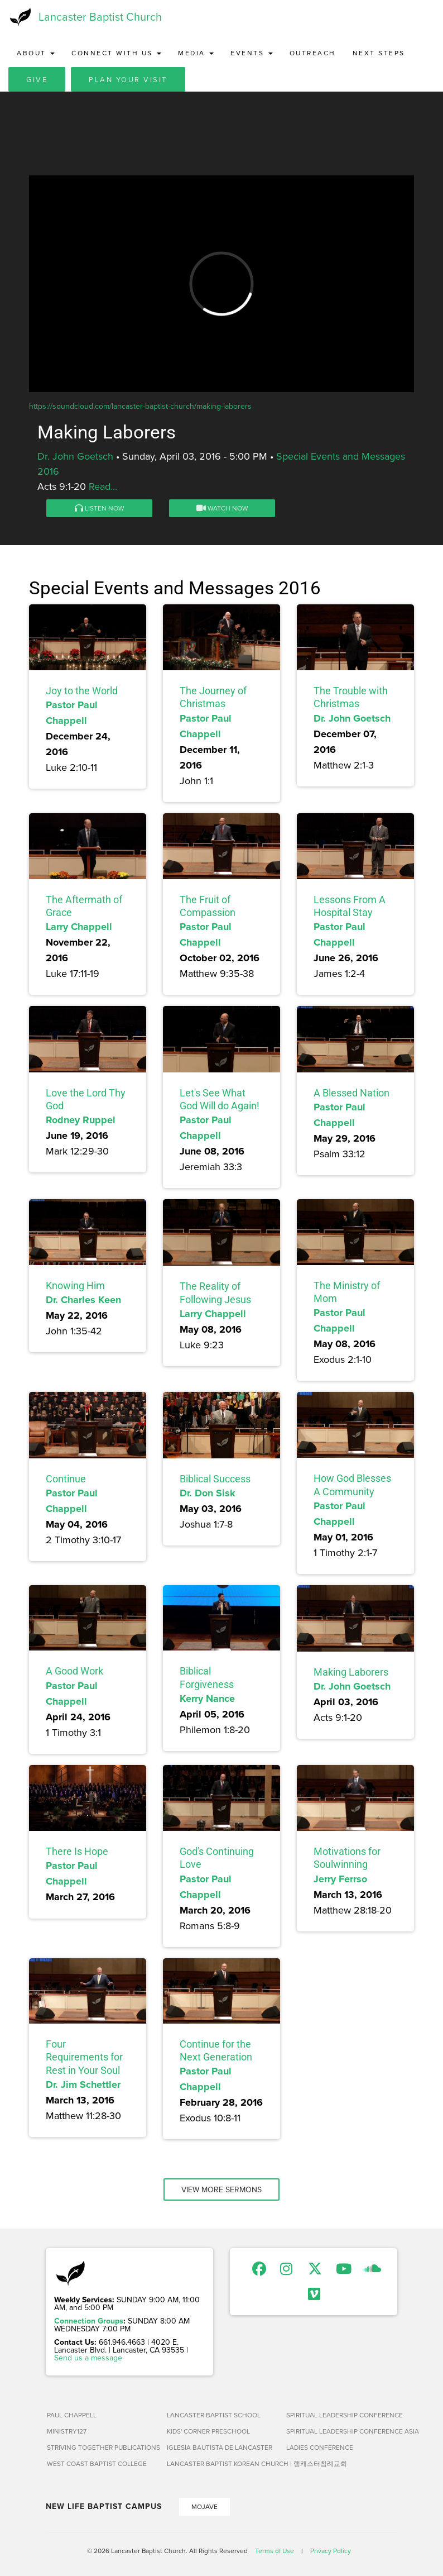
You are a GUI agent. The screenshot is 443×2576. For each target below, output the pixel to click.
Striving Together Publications (102, 2447)
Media (196, 53)
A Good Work (74, 1671)
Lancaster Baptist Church (100, 16)
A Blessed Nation (351, 1093)
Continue (66, 1479)
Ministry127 (66, 2431)
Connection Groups (88, 2320)
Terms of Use (274, 2550)
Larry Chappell (79, 926)
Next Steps (379, 53)
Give (36, 79)
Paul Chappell (72, 2415)
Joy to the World (82, 691)
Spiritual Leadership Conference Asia (341, 2431)
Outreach (313, 53)
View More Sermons (221, 2189)
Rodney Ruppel (80, 1120)
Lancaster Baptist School (214, 2415)
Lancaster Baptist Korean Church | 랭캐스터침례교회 (222, 2463)
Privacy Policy (330, 2550)
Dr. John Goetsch (75, 456)
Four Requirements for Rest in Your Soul (84, 2057)
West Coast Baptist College (97, 2463)
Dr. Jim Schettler (83, 2084)
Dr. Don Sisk (207, 1493)
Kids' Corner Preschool (208, 2431)
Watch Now (222, 508)
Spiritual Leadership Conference (341, 2415)
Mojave (204, 2506)
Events (251, 53)
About (36, 53)
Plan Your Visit (128, 79)
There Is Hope (77, 1851)
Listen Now (99, 508)
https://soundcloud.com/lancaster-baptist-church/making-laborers (140, 406)
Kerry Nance (207, 1698)
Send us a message (88, 2357)
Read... (103, 486)
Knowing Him (75, 1285)
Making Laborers (351, 1672)
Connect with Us (116, 53)
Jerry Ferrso (340, 1879)
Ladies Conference (319, 2447)
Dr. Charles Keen (83, 1299)
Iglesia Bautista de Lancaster (219, 2447)
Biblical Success (215, 1479)
